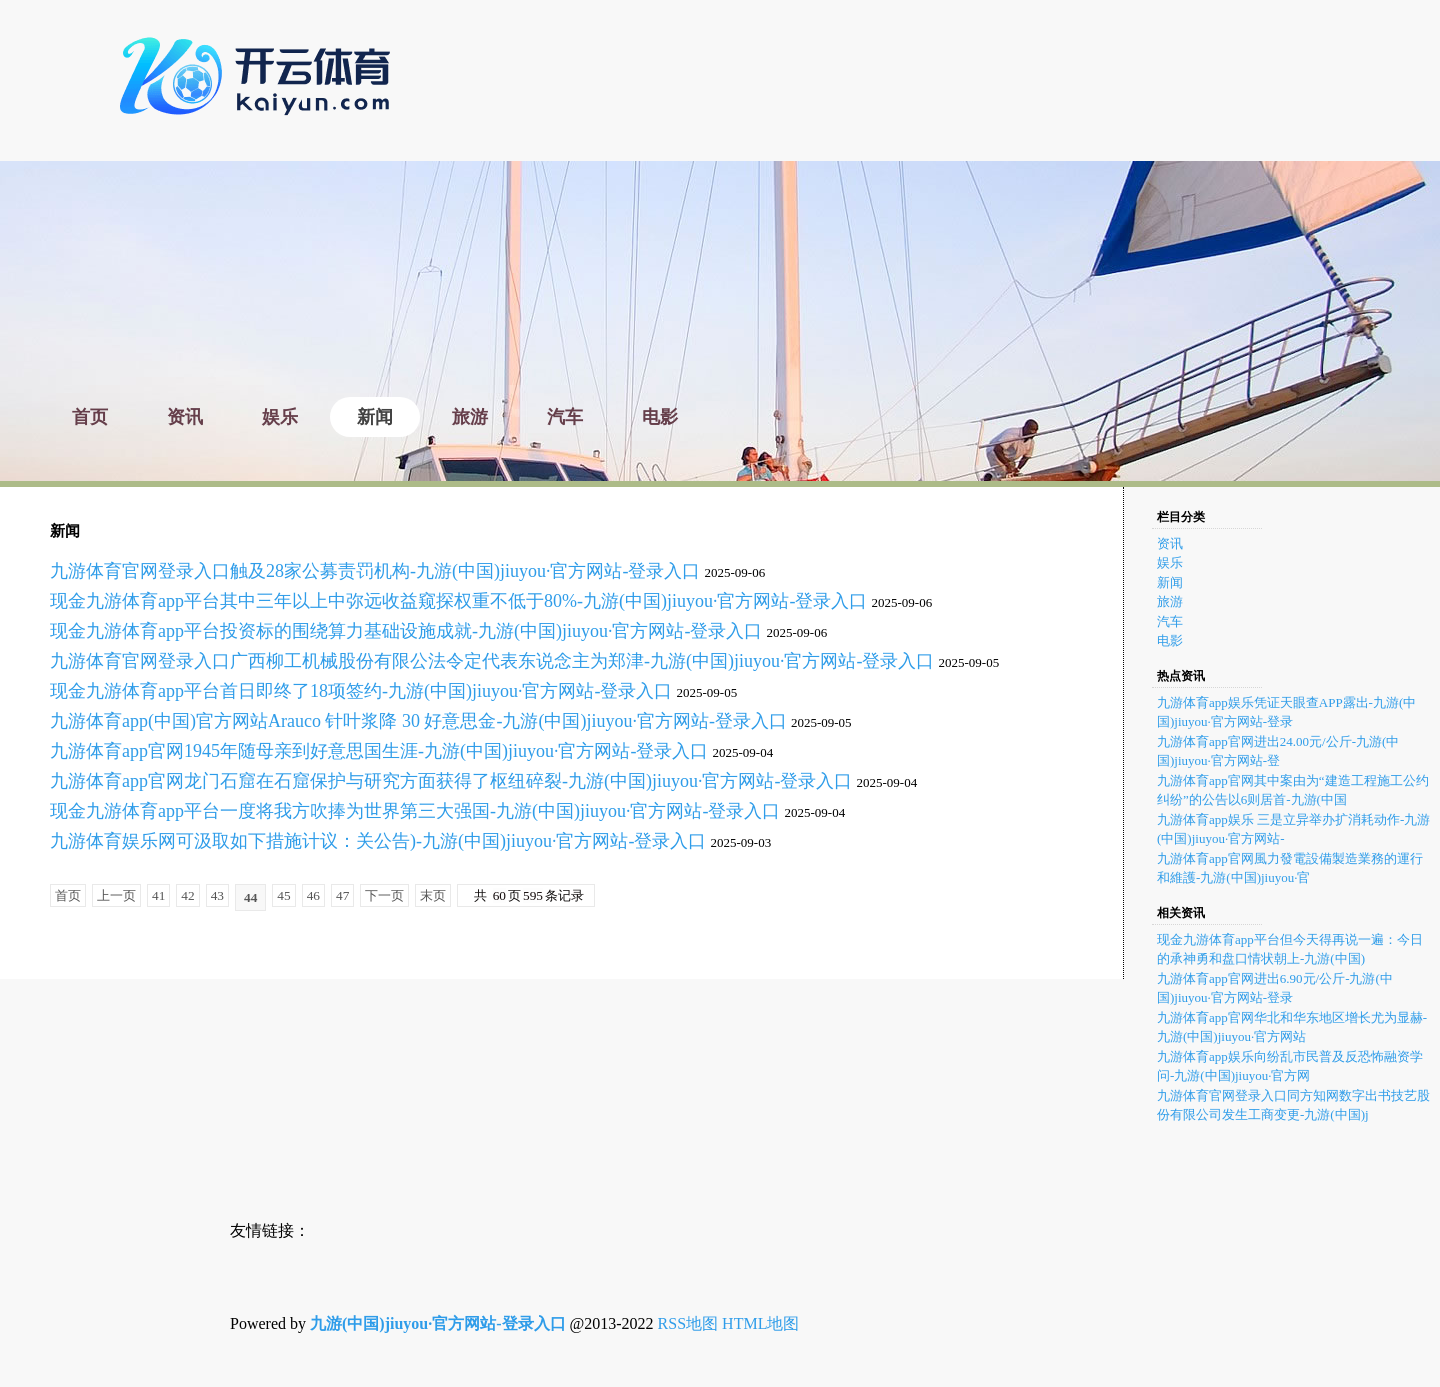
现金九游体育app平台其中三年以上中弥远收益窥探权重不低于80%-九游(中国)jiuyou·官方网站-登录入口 (458, 601)
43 (217, 895)
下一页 (384, 895)
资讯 (1170, 543)
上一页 (116, 895)
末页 (433, 895)
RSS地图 (688, 1323)
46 (313, 895)
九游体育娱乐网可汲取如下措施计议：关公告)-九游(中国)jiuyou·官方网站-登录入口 (378, 841)
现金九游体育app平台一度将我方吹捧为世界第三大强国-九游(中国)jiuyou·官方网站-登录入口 (415, 811)
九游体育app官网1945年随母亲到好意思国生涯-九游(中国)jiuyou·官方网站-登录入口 (379, 751)
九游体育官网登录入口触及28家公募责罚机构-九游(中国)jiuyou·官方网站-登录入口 (375, 571)
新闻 (1170, 582)
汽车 (1170, 621)
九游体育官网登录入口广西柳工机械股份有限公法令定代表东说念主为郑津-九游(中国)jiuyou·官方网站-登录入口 (492, 661)
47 (342, 895)
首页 (68, 895)
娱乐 (1170, 562)
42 (187, 895)
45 (283, 895)
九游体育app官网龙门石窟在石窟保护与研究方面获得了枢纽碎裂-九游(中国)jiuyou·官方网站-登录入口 (451, 781)
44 (250, 897)
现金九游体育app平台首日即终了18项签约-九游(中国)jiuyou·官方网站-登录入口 (361, 691)
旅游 (1170, 601)
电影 (1170, 640)
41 (158, 895)
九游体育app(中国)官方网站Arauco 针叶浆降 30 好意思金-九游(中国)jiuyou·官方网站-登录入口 (418, 721)
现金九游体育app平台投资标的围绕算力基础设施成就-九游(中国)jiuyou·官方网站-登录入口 (406, 631)
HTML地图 (760, 1323)
